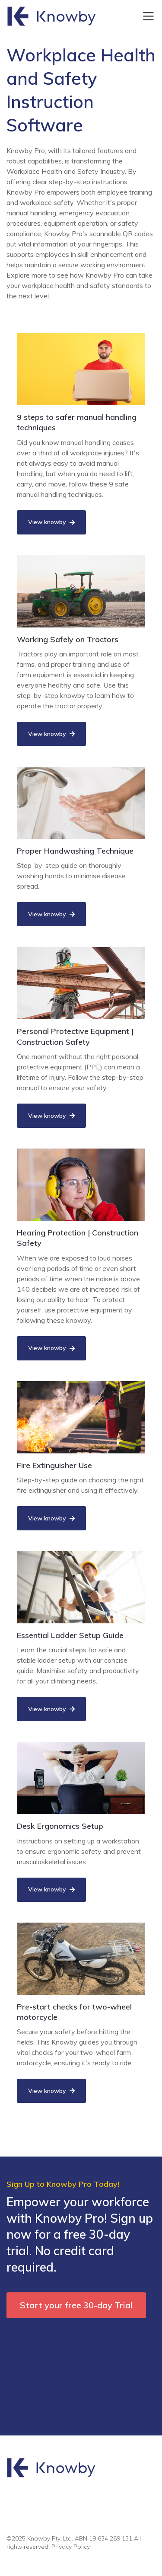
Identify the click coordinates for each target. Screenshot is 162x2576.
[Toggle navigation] (148, 16)
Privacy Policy (70, 2546)
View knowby (51, 522)
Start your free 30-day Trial (76, 2305)
